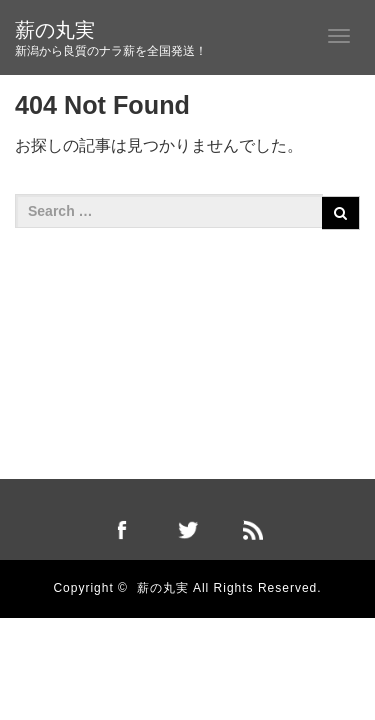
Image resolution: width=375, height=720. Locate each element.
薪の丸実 (55, 30)
